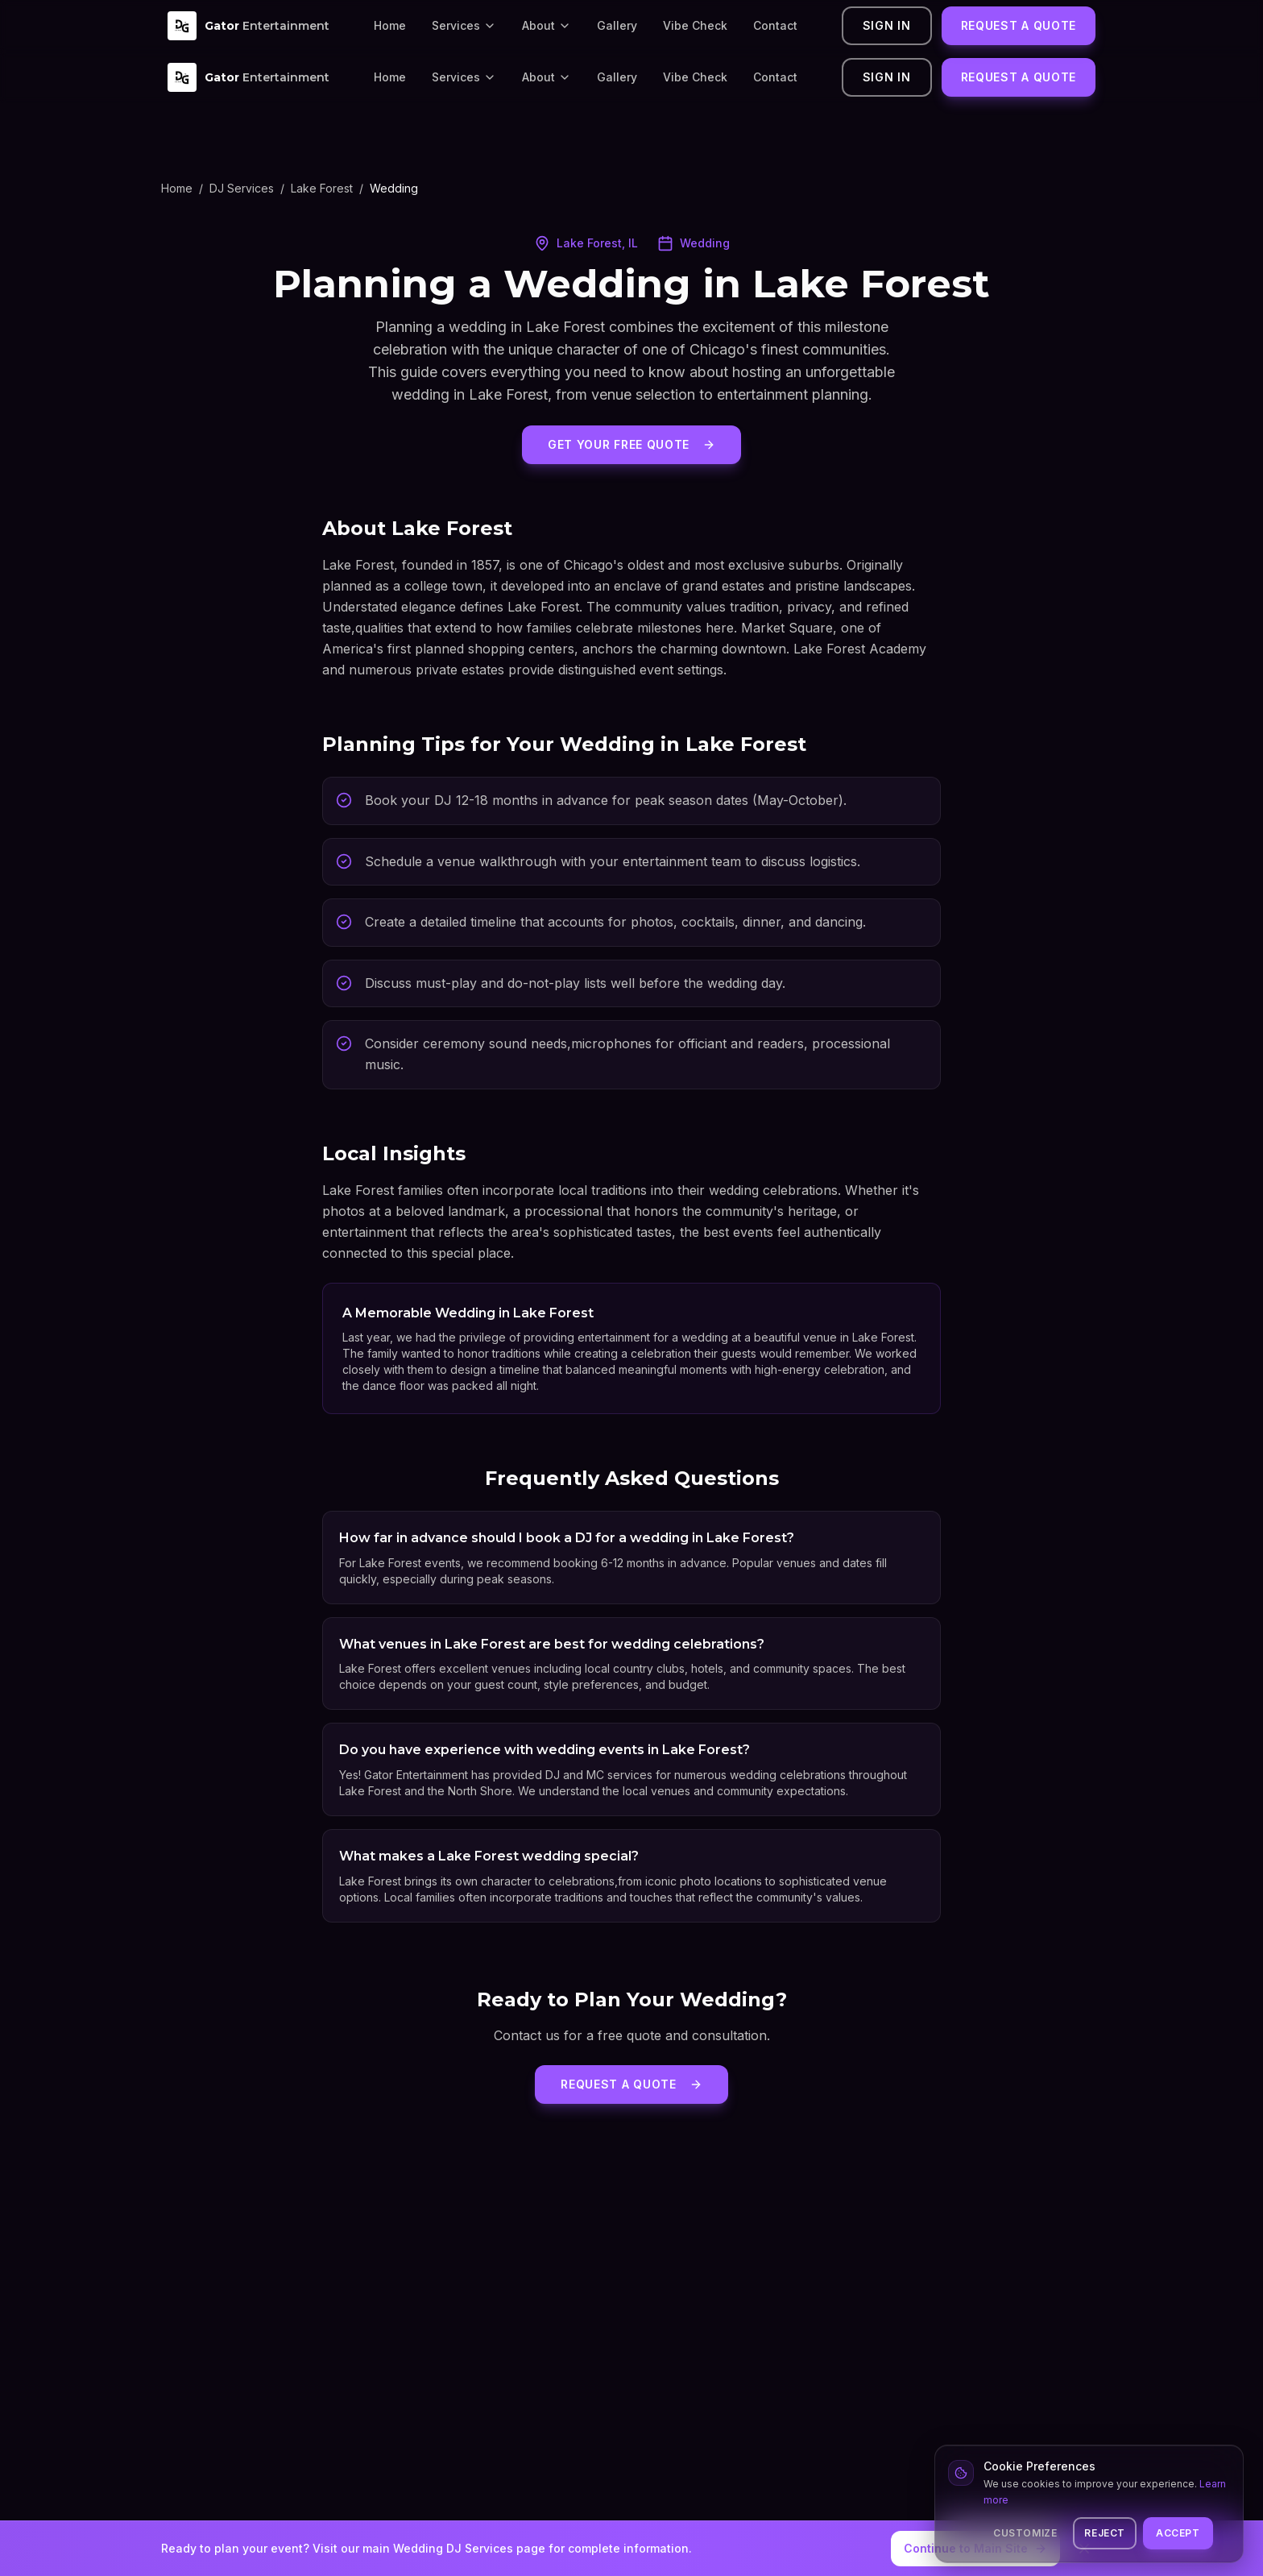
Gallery (617, 25)
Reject (1104, 2533)
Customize (1025, 2533)
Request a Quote (1019, 25)
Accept (1178, 2533)
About (546, 25)
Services (464, 25)
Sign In (887, 25)
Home (390, 25)
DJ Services (241, 188)
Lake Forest (322, 188)
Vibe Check (695, 25)
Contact (775, 25)
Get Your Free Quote (631, 444)
